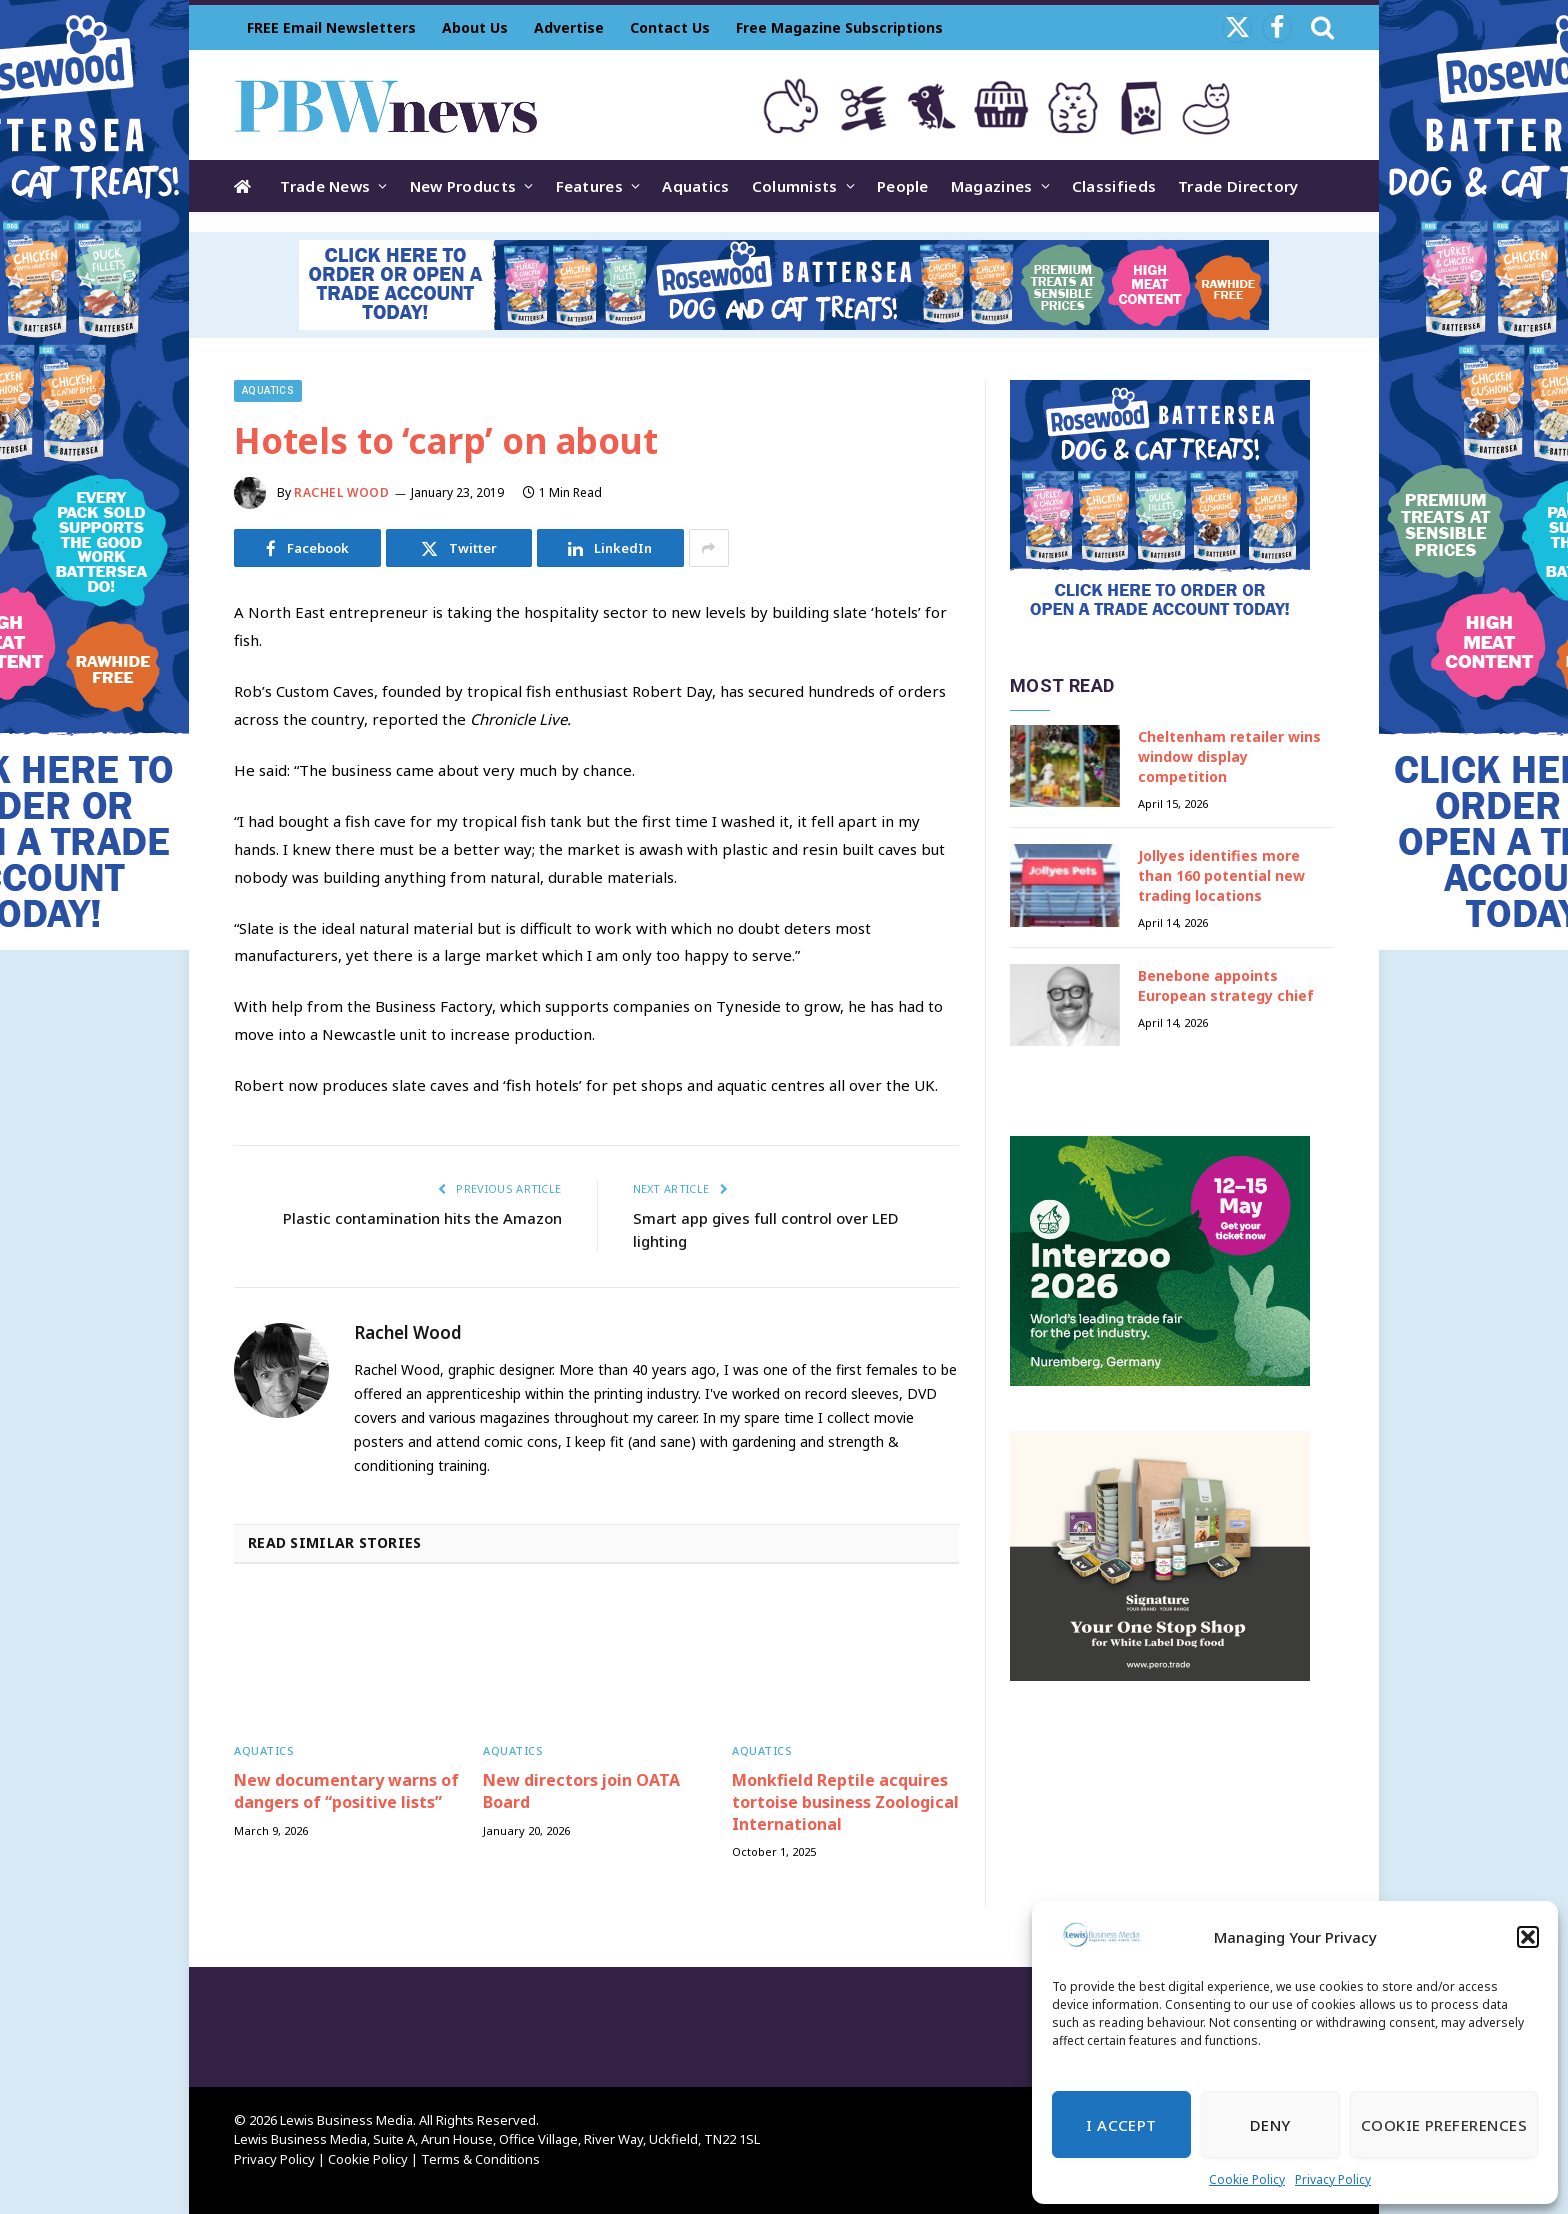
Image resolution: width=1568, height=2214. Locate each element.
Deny (1270, 2125)
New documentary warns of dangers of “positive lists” (346, 1791)
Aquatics (695, 186)
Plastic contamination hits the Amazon (422, 1218)
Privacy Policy (1333, 2179)
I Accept (1121, 2125)
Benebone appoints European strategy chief (1226, 985)
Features (589, 186)
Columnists (795, 186)
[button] (1528, 1937)
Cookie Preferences (1444, 2125)
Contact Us (670, 27)
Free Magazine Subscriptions (839, 27)
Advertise (569, 27)
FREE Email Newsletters (331, 27)
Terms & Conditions (480, 2159)
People (903, 186)
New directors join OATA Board (581, 1791)
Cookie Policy (1247, 2179)
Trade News (325, 186)
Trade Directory (1238, 186)
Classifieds (1114, 186)
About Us (475, 27)
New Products (463, 186)
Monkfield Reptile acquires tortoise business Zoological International (845, 1802)
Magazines (992, 186)
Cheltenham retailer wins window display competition (1229, 756)
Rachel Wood (342, 492)
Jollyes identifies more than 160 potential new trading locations (1221, 875)
